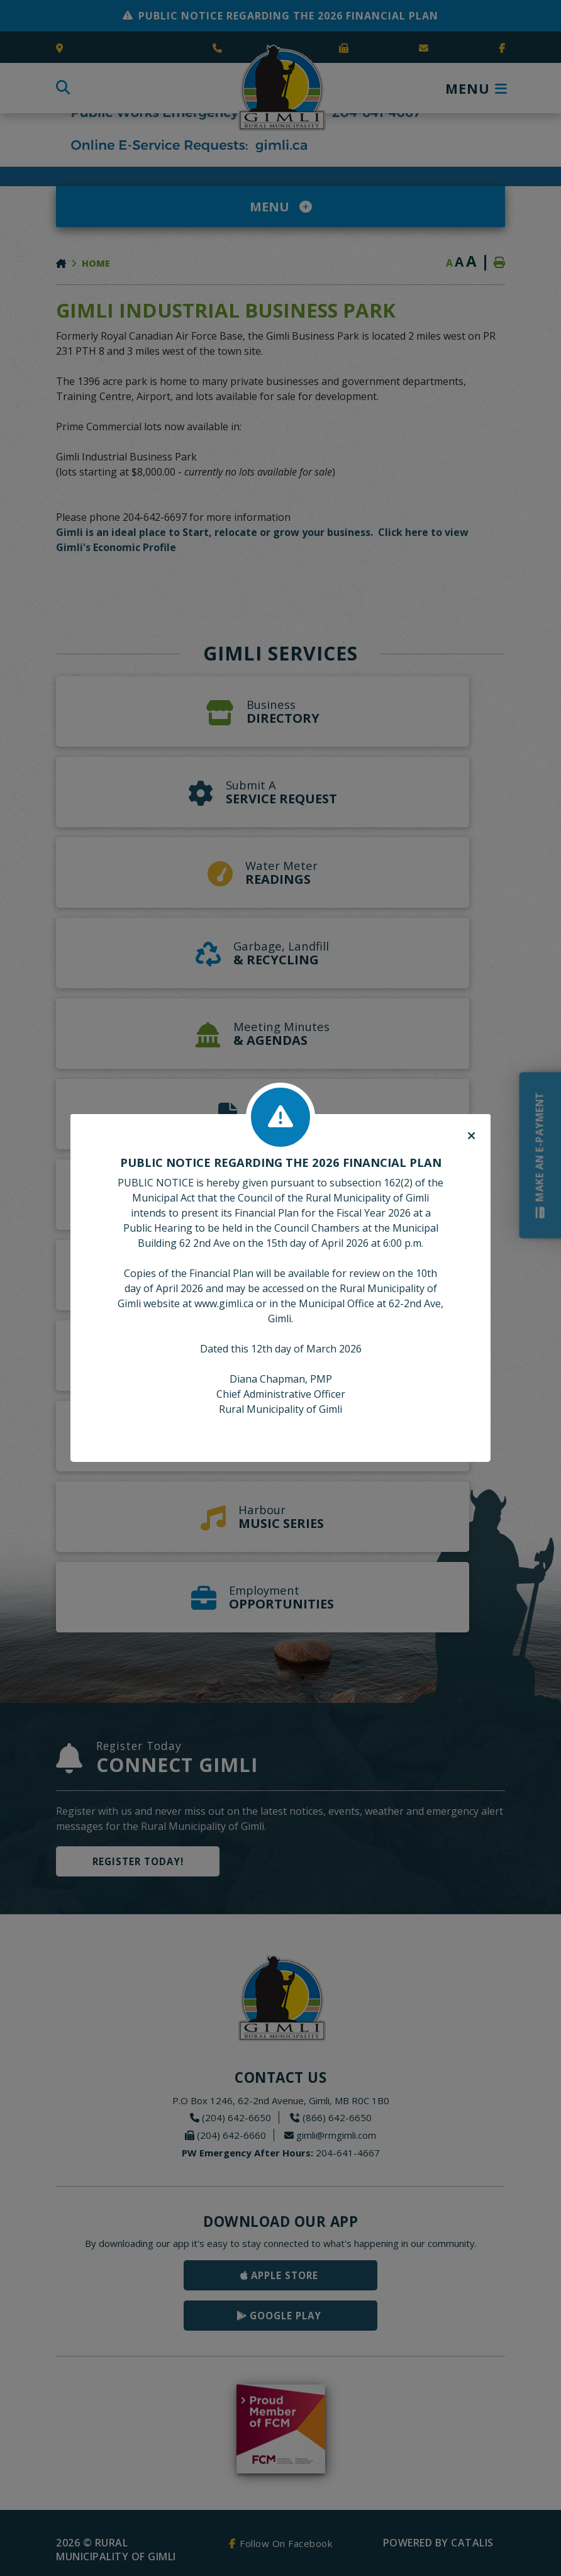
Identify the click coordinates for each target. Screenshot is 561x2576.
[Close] (471, 1136)
